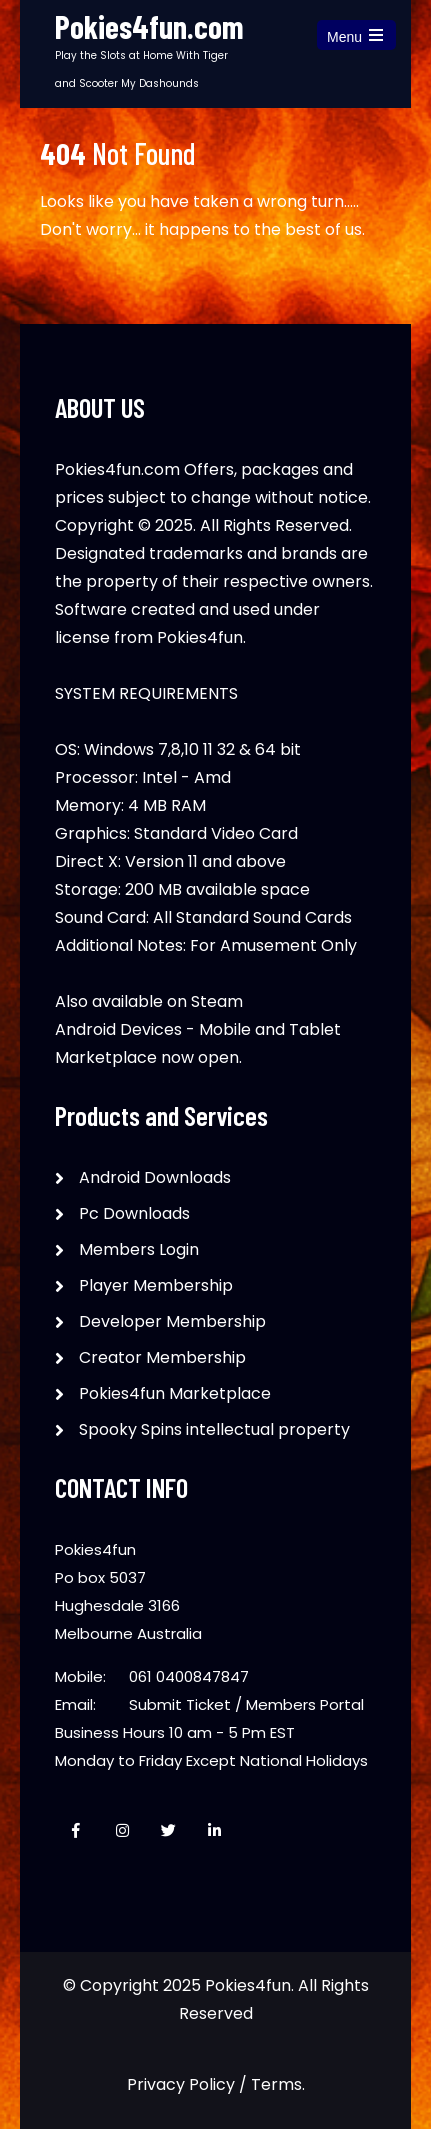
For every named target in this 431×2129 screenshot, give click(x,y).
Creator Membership (162, 1357)
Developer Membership (172, 1321)
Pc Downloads (134, 1213)
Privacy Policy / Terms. (216, 2084)
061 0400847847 (189, 1676)
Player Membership (156, 1285)
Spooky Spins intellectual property (214, 1429)
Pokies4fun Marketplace (175, 1393)
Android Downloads (155, 1177)
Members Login (139, 1249)
